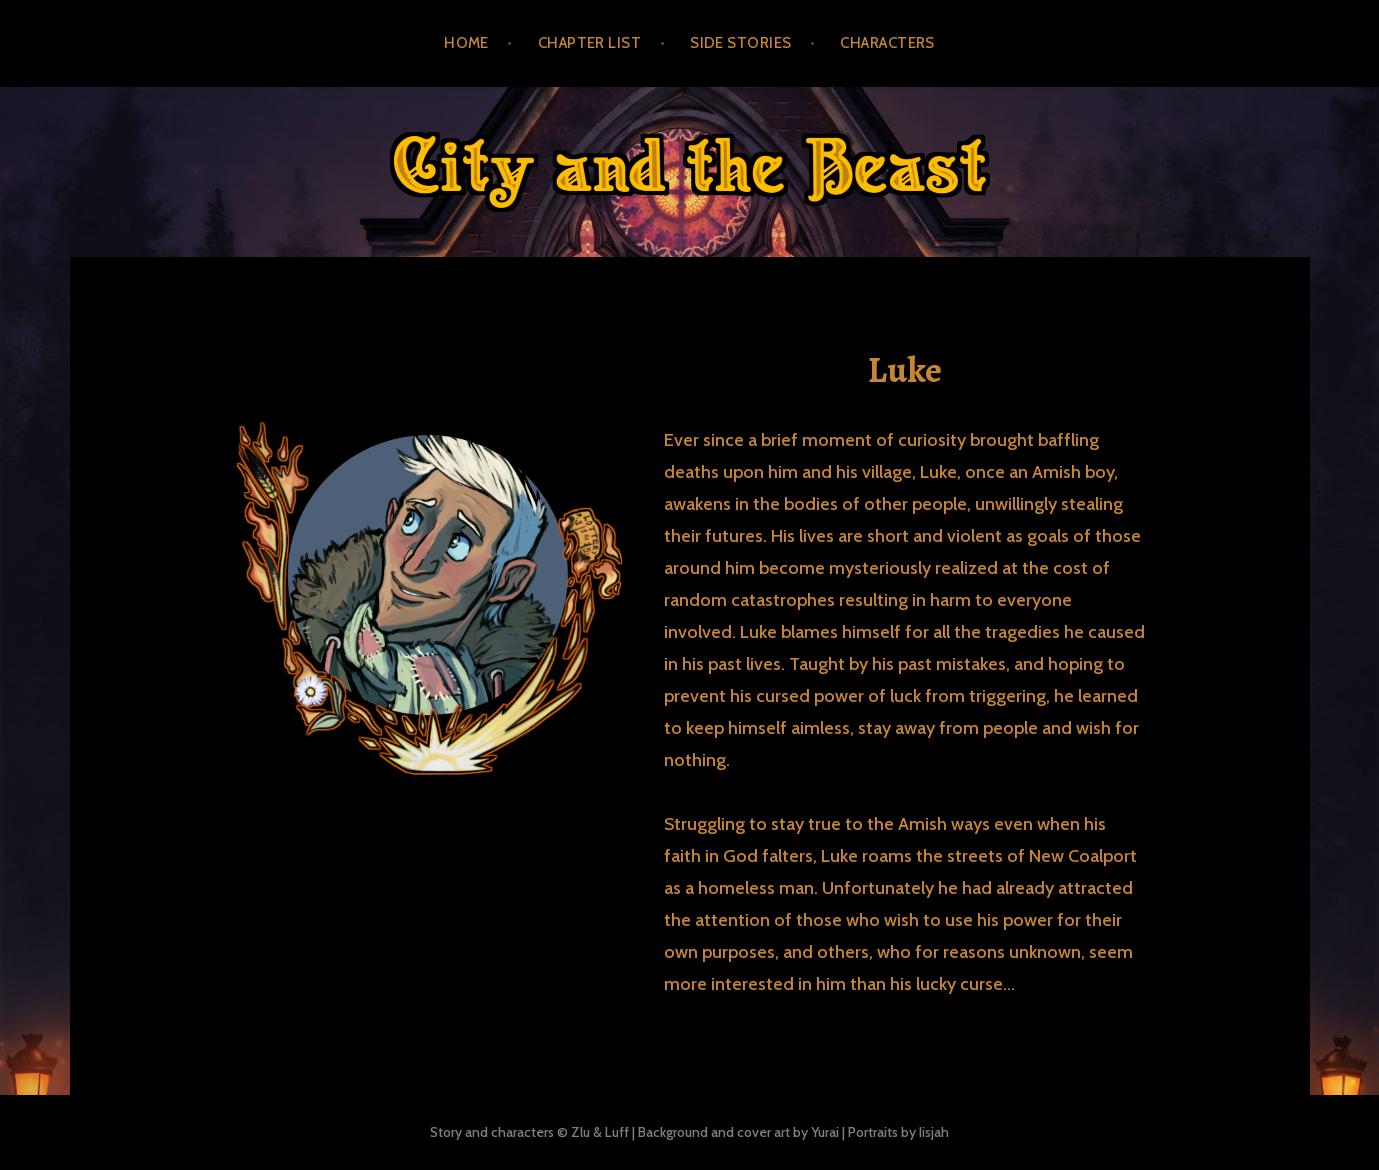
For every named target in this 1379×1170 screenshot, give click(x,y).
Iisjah (934, 1132)
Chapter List (589, 43)
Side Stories (740, 43)
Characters (887, 43)
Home (466, 43)
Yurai (825, 1132)
